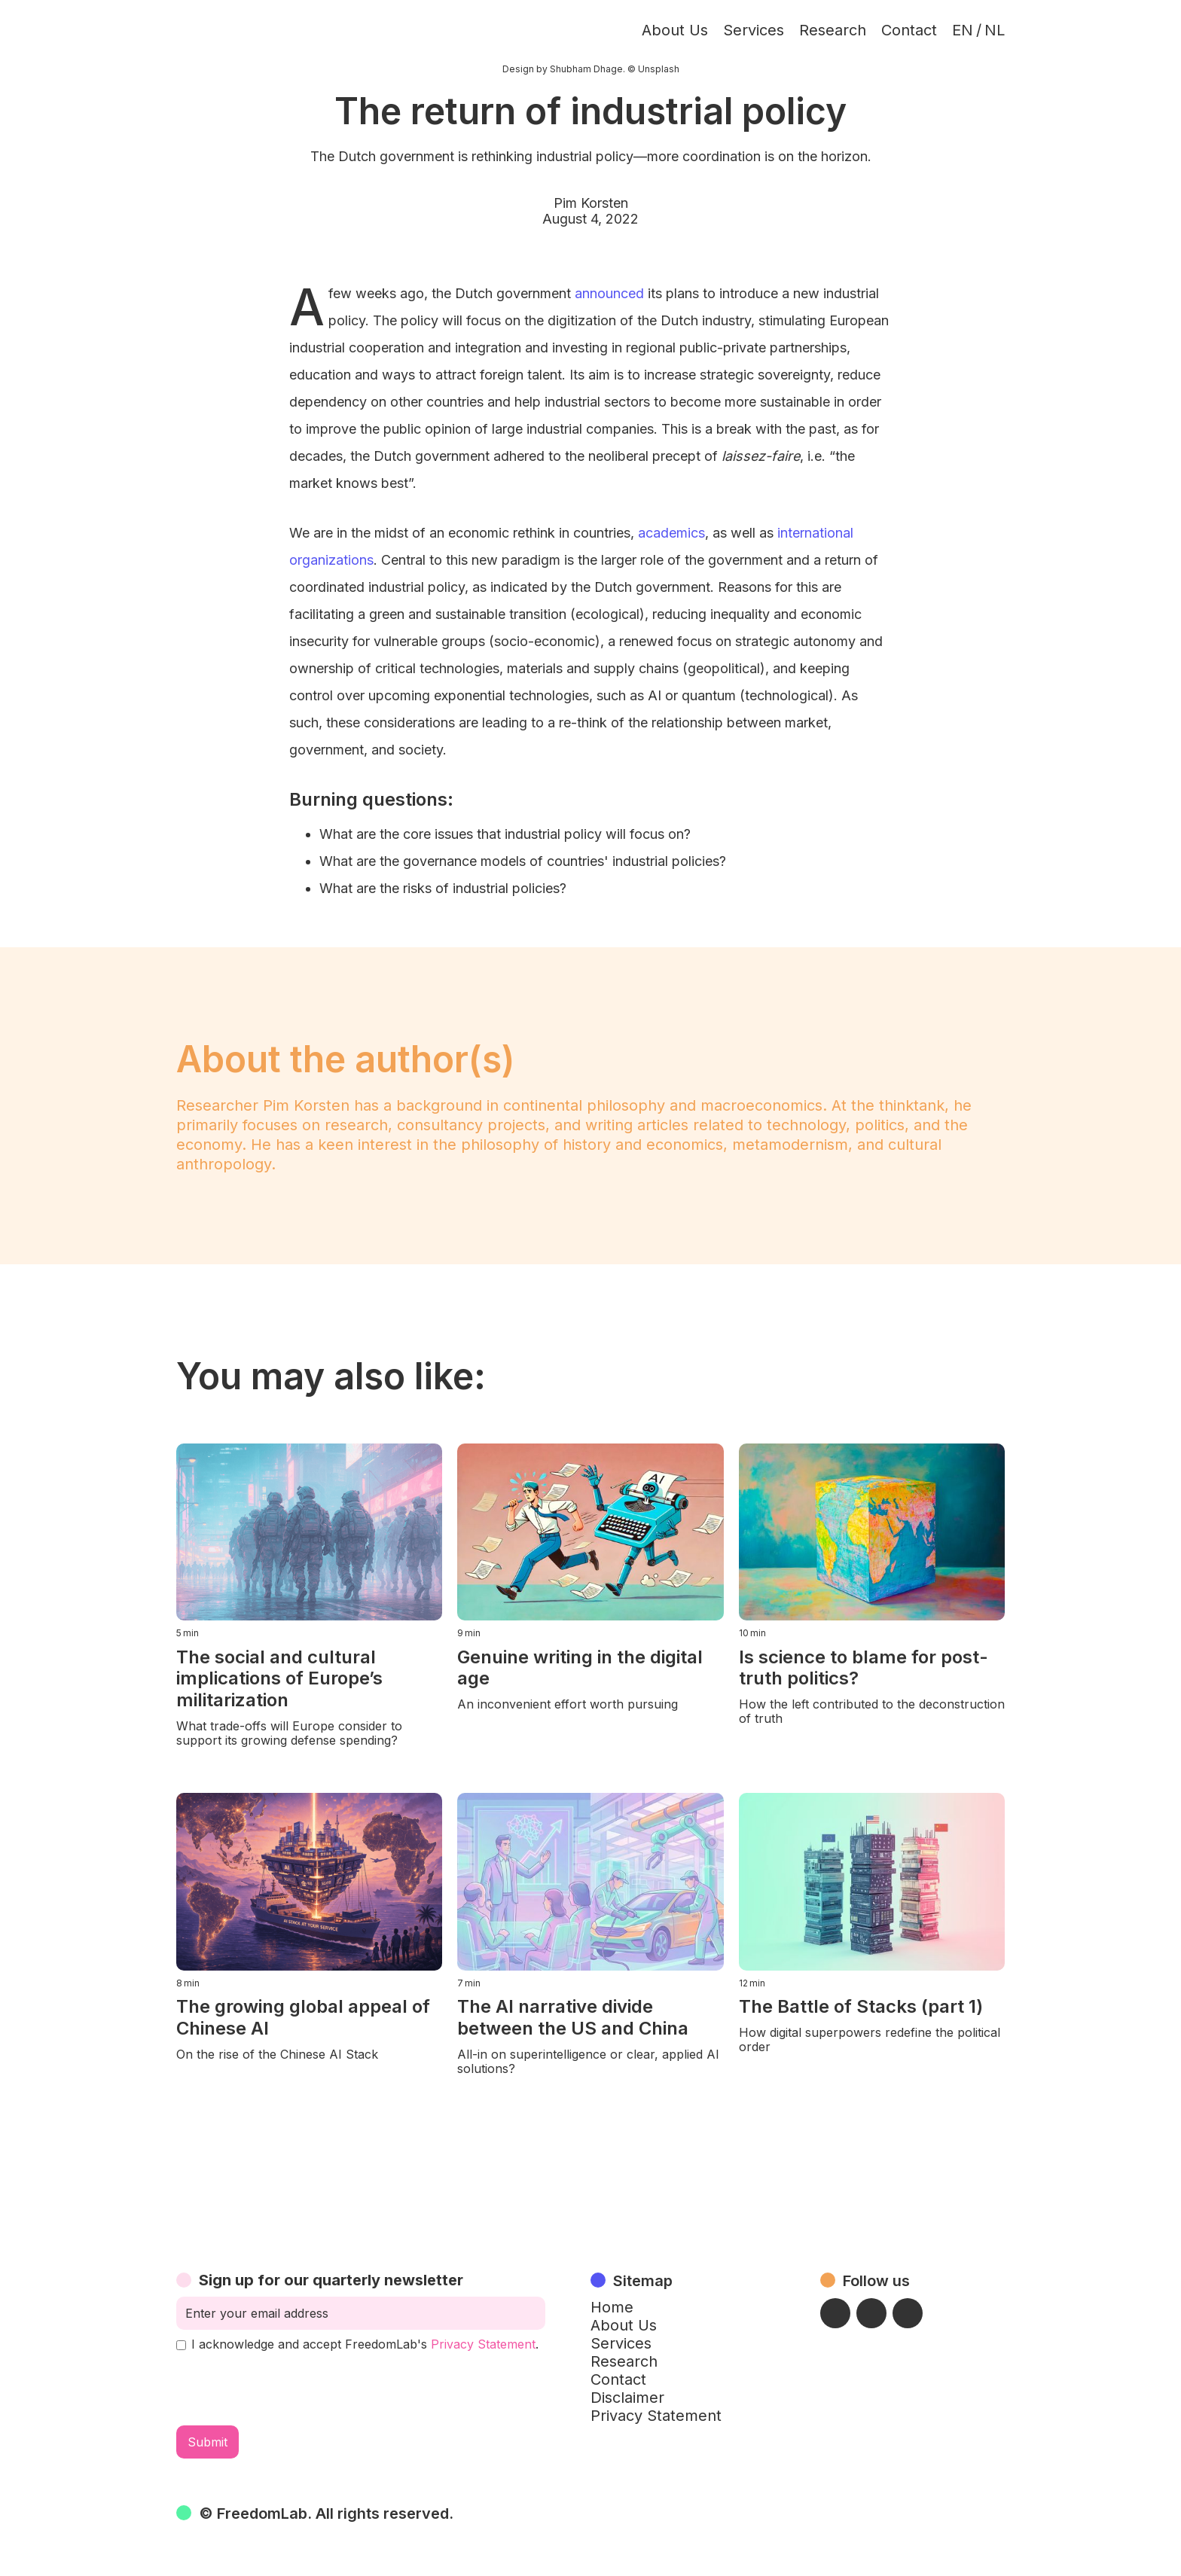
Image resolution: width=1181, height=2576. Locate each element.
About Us (675, 30)
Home (611, 2307)
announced (609, 293)
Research (832, 30)
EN (962, 30)
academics (671, 533)
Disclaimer (627, 2398)
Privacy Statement (483, 2344)
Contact (909, 30)
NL (994, 30)
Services (753, 30)
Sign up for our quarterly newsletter (331, 2280)
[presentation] (290, 2388)
